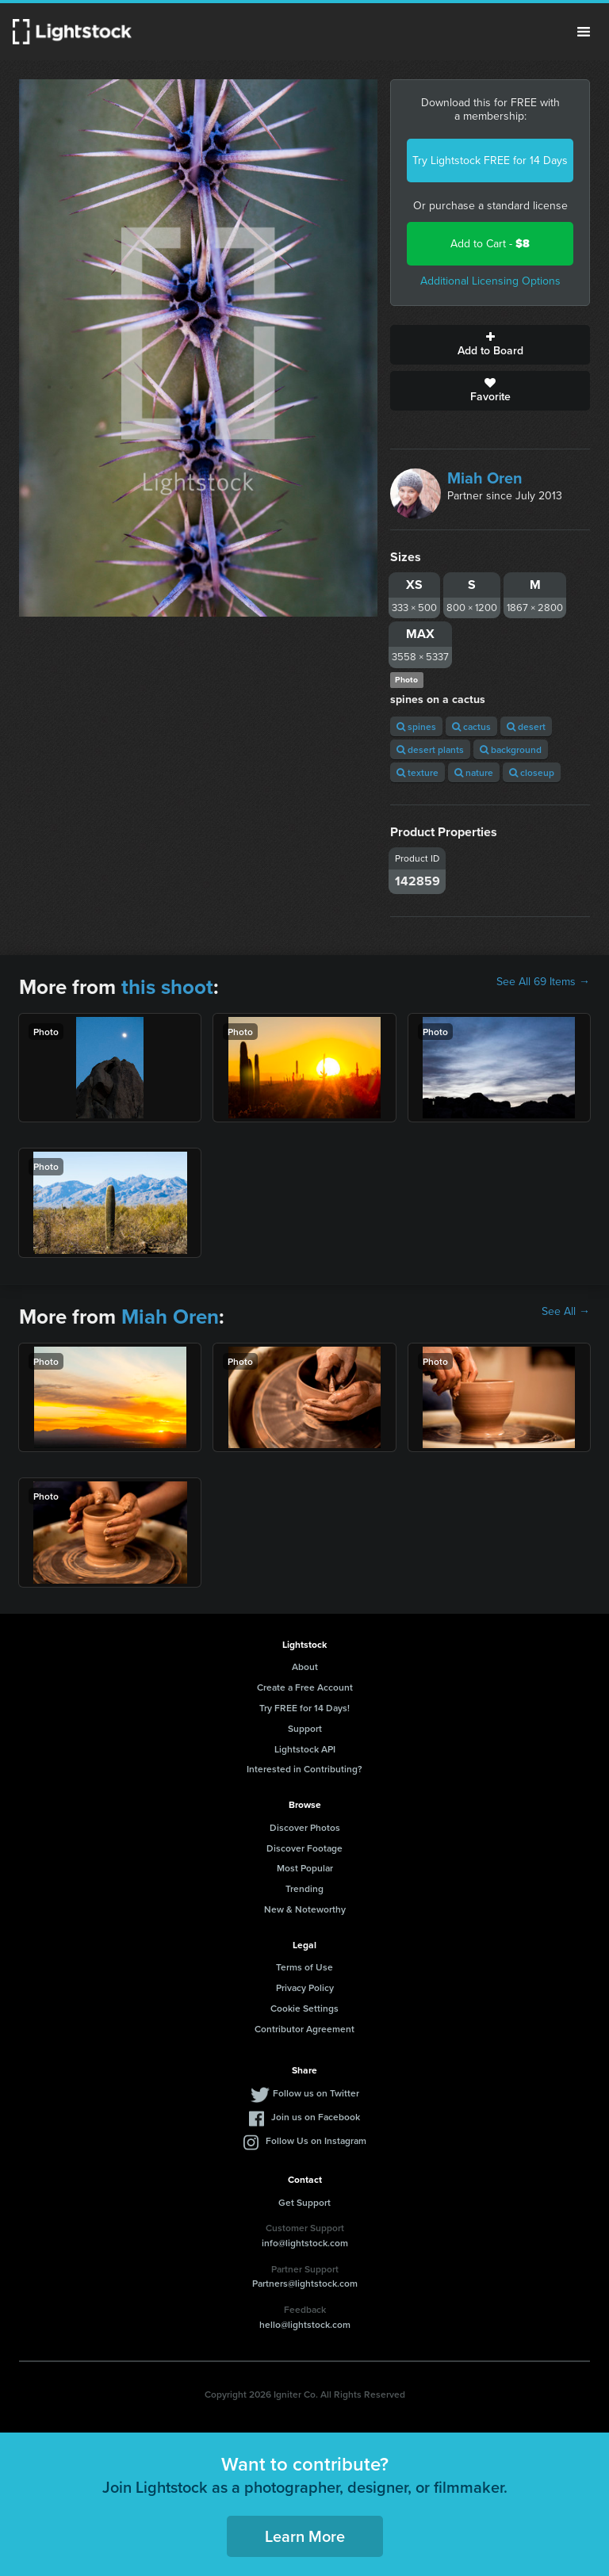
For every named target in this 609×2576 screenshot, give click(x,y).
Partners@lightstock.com (305, 2283)
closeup (531, 772)
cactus (471, 726)
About (305, 1666)
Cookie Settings (304, 2008)
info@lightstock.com (305, 2242)
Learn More (305, 2535)
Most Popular (305, 1868)
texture (417, 772)
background (511, 749)
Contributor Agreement (304, 2028)
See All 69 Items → (543, 982)
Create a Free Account (305, 1687)
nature (473, 772)
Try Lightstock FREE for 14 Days (490, 160)
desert (526, 726)
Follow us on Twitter (316, 2093)
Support (305, 1728)
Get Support (304, 2202)
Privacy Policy (305, 1987)
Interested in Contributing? (304, 1768)
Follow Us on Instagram (316, 2140)
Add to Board (490, 344)
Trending (304, 1888)
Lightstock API (304, 1749)
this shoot (167, 987)
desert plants (430, 749)
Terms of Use (304, 1967)
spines (416, 726)
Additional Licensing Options (490, 281)
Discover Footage (304, 1848)
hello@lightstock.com (304, 2324)
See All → (566, 1312)
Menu (583, 31)
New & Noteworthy (305, 1909)
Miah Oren (485, 478)
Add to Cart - (490, 243)
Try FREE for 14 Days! (304, 1707)
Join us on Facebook (315, 2116)
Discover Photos (305, 1827)
